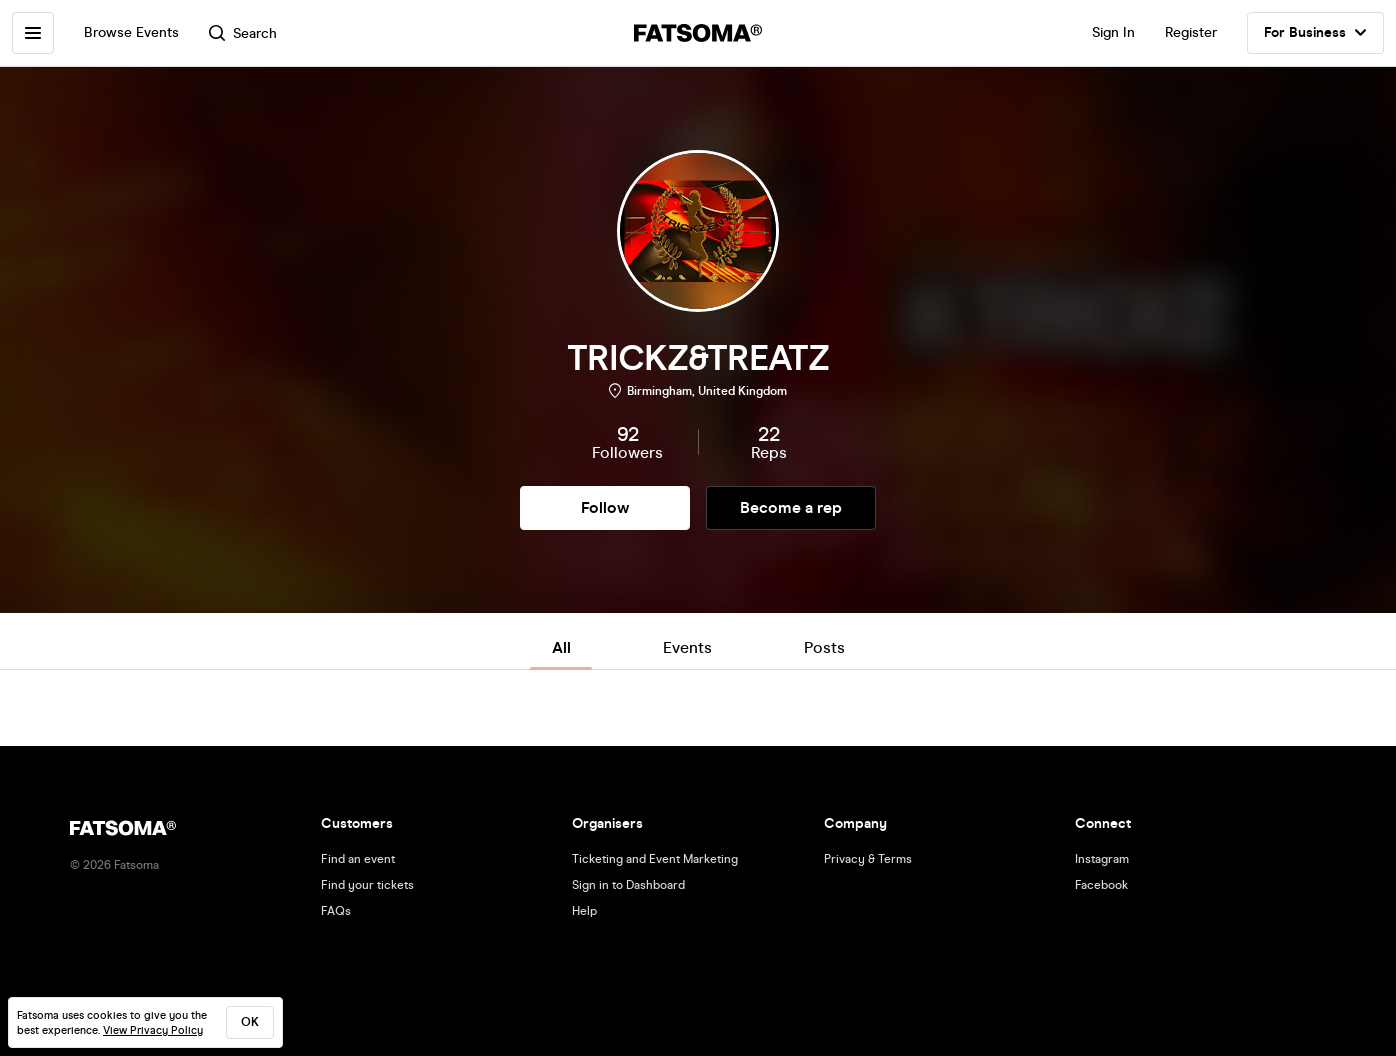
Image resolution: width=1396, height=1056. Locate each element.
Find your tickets (367, 885)
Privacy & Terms (868, 859)
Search (243, 33)
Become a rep (791, 507)
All (561, 647)
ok (250, 1022)
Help (584, 911)
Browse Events (131, 32)
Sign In (1113, 32)
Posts (824, 647)
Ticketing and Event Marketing (655, 859)
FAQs (336, 911)
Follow (605, 507)
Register (1191, 32)
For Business (1315, 33)
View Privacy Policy (153, 1030)
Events (687, 647)
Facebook (1101, 885)
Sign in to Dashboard (628, 885)
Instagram (1102, 859)
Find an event (358, 859)
